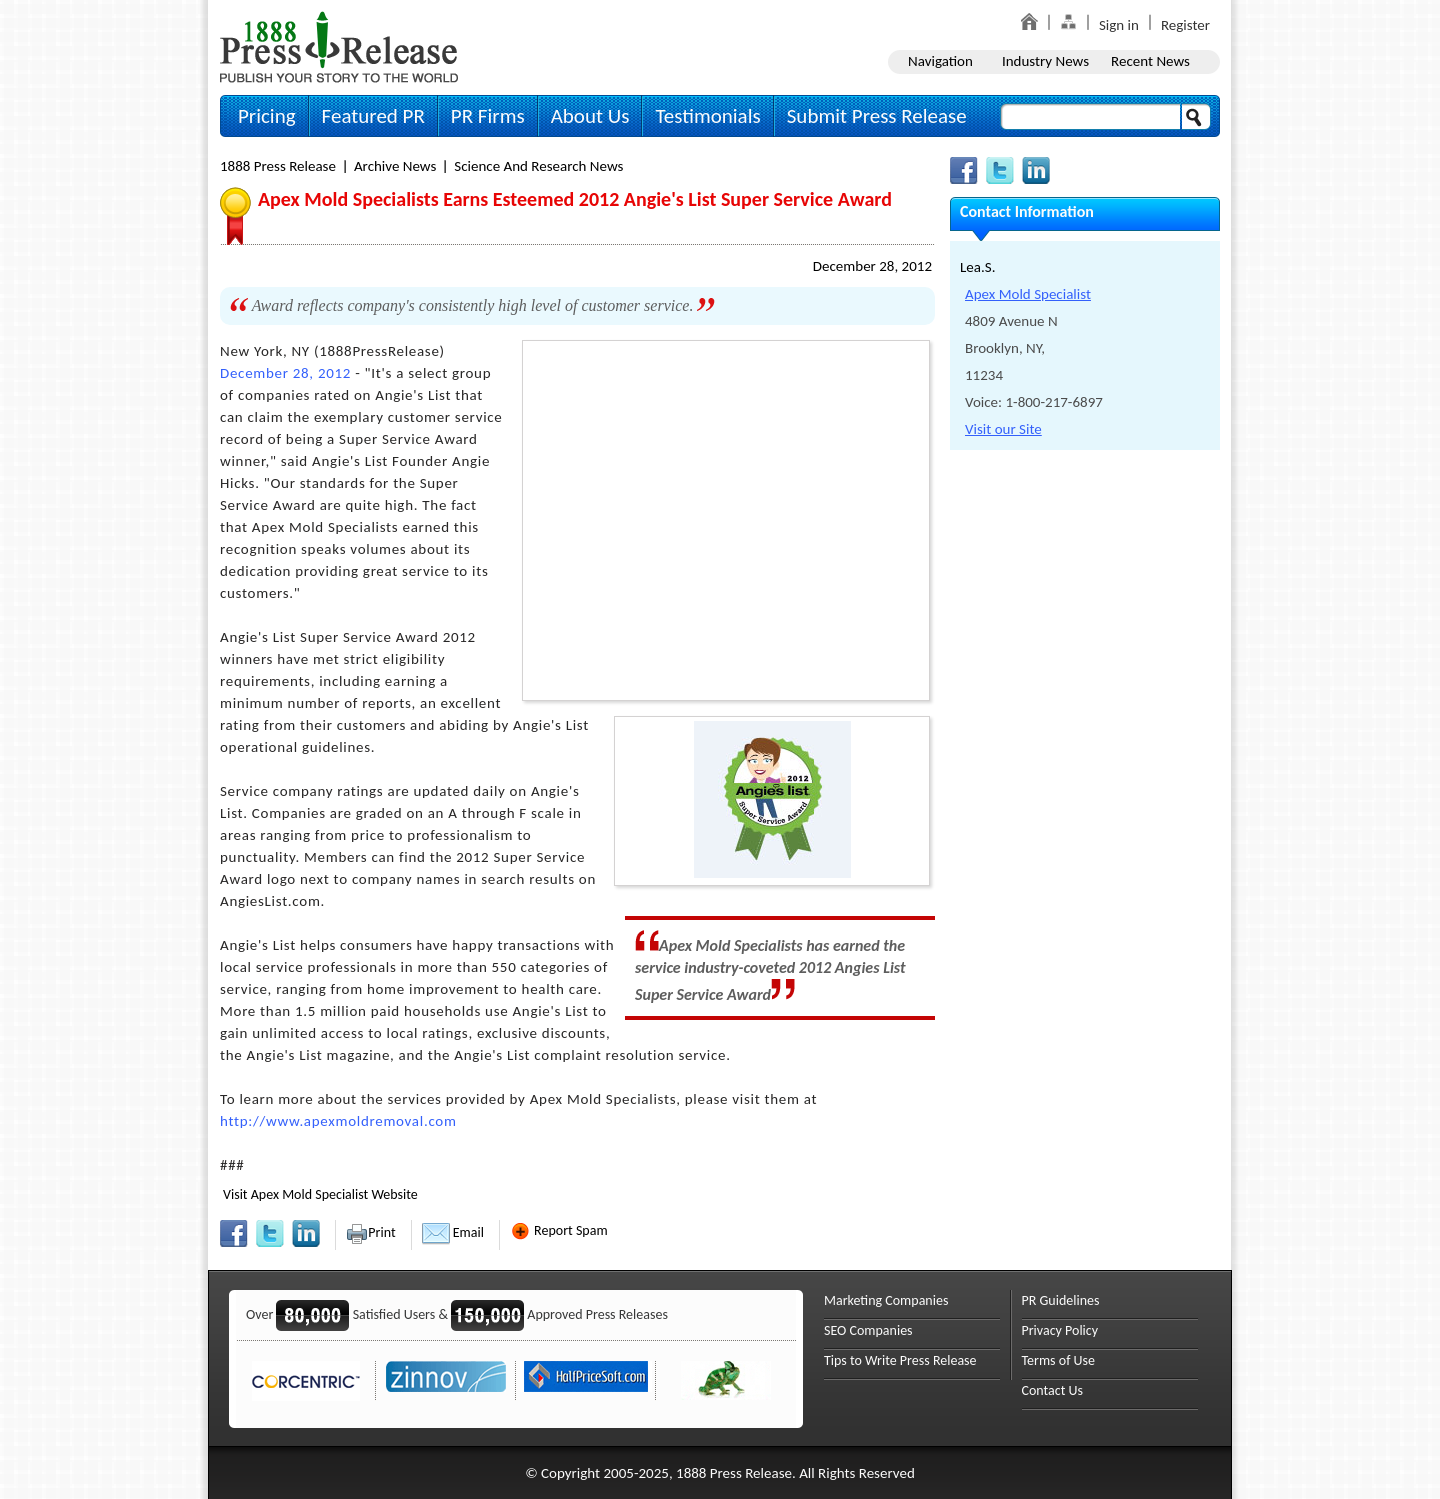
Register (1185, 25)
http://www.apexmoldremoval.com (338, 1121)
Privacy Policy (1060, 1330)
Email (453, 1232)
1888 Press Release (278, 166)
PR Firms (488, 116)
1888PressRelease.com (339, 46)
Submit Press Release (877, 116)
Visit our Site (1003, 429)
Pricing (267, 116)
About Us (590, 116)
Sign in (1119, 25)
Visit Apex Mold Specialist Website (320, 1194)
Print (370, 1232)
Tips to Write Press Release (900, 1360)
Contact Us (1053, 1390)
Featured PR (373, 116)
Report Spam (559, 1230)
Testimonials (707, 116)
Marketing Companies (886, 1300)
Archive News (395, 166)
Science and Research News (538, 166)
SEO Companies (868, 1330)
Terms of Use (1059, 1360)
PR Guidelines (1061, 1300)
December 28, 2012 (872, 266)
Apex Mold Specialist (1028, 294)
